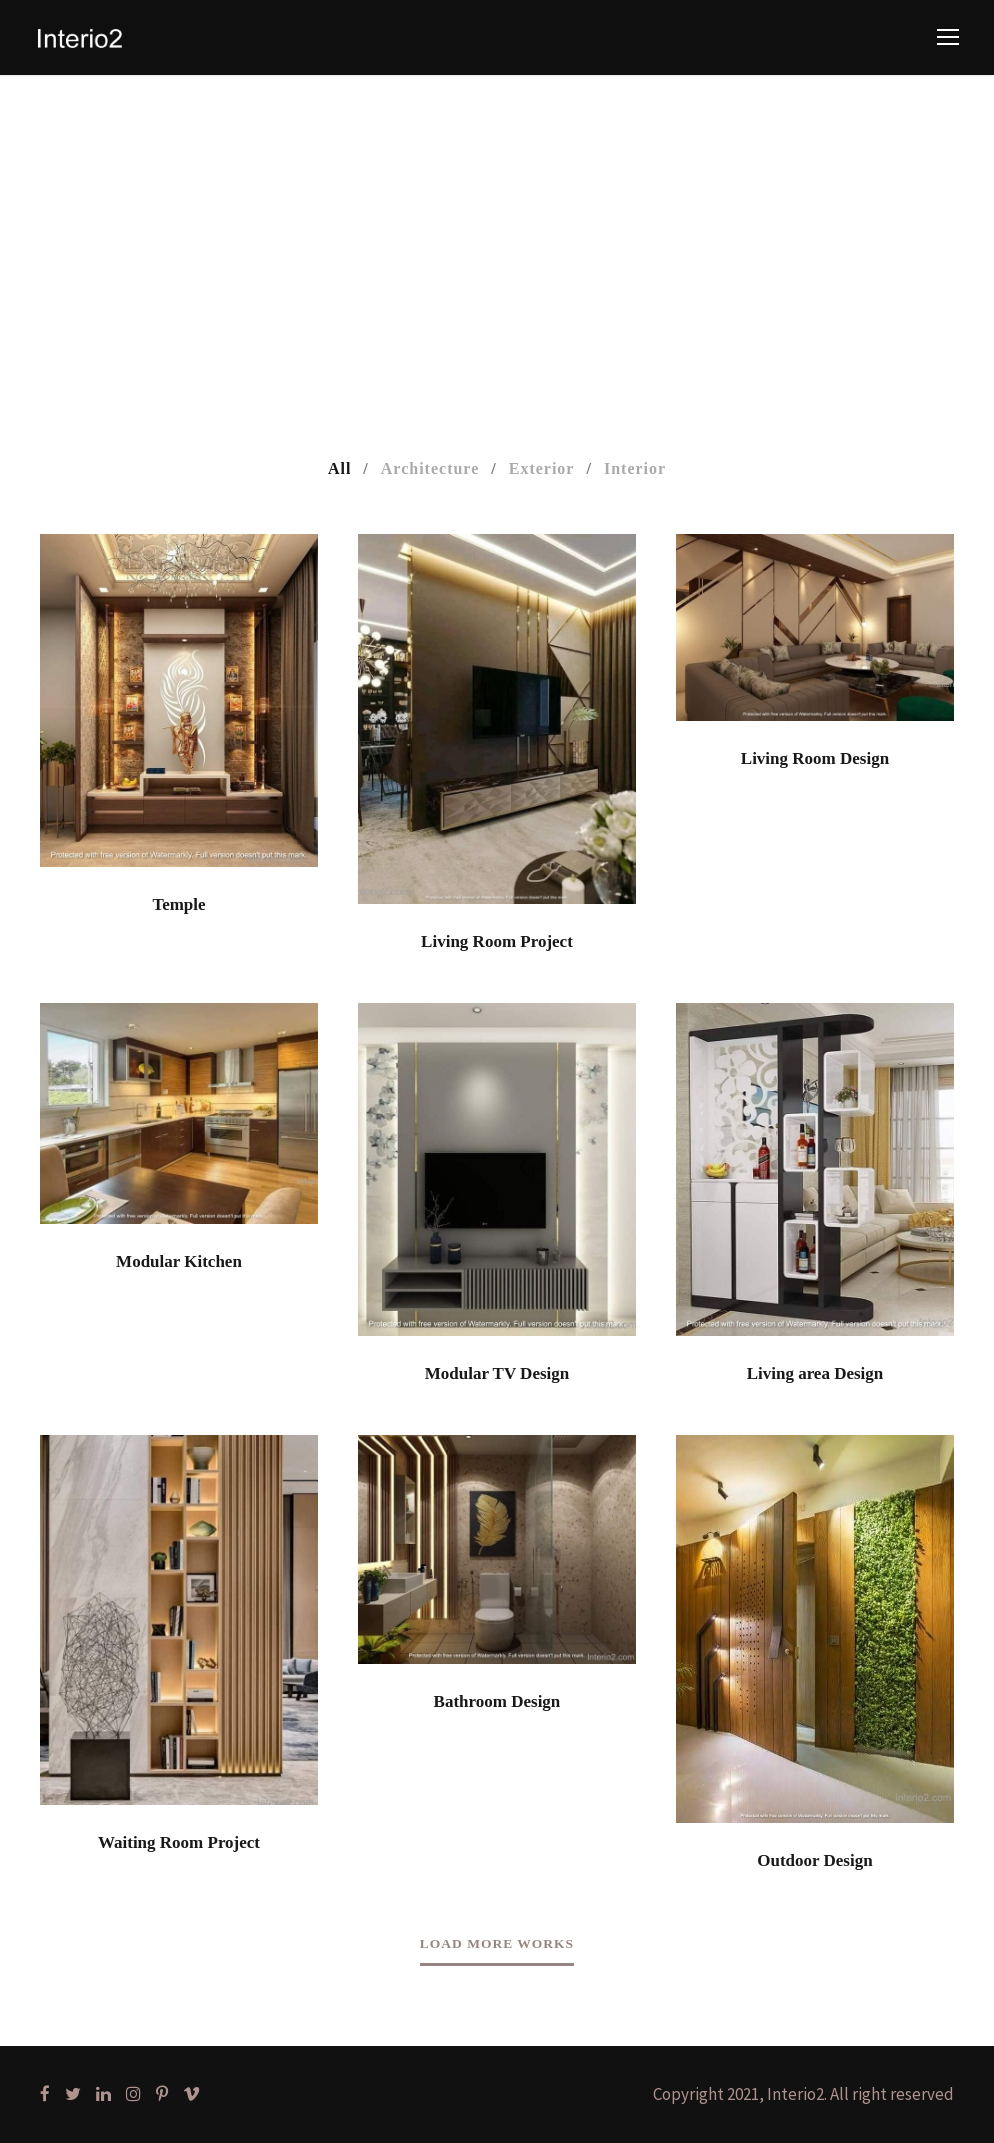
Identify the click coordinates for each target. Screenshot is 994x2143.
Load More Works (497, 1943)
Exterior (542, 468)
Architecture (430, 468)
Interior (635, 468)
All (339, 468)
